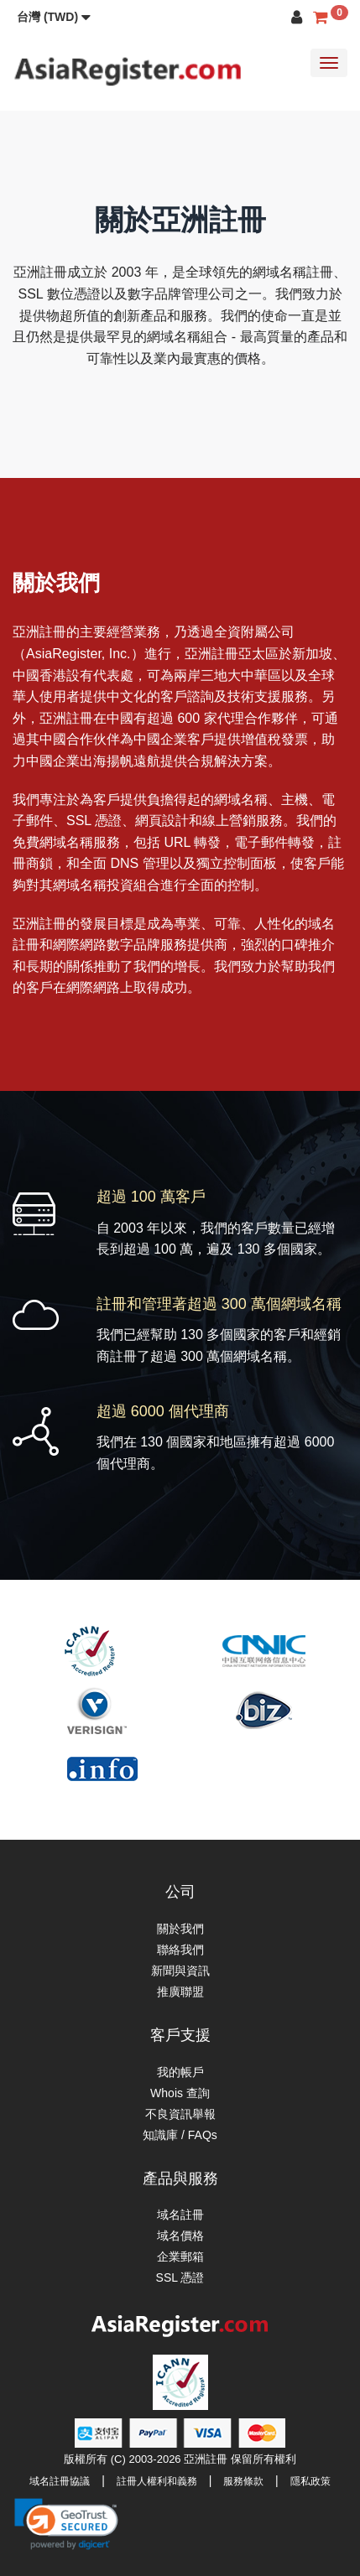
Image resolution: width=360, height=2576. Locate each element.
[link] (66, 2524)
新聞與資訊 (180, 1970)
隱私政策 (310, 2481)
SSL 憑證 (180, 2277)
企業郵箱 (180, 2256)
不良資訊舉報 (180, 2114)
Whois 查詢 (180, 2093)
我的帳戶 (180, 2072)
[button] (54, 16)
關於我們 (180, 1928)
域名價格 (180, 2235)
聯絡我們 (180, 1949)
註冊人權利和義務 (157, 2481)
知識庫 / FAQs (180, 2135)
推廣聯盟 (180, 1991)
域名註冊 (180, 2214)
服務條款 (243, 2481)
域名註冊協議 (59, 2481)
